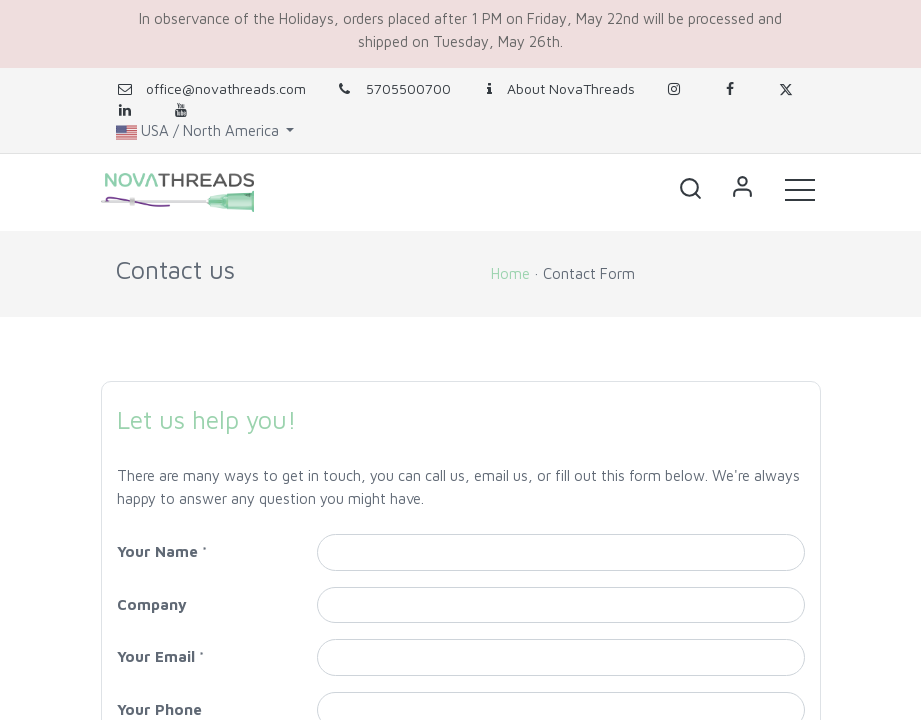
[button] (691, 189)
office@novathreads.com (226, 88)
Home (510, 273)
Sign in (743, 189)
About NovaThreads (558, 88)
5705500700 (393, 88)
